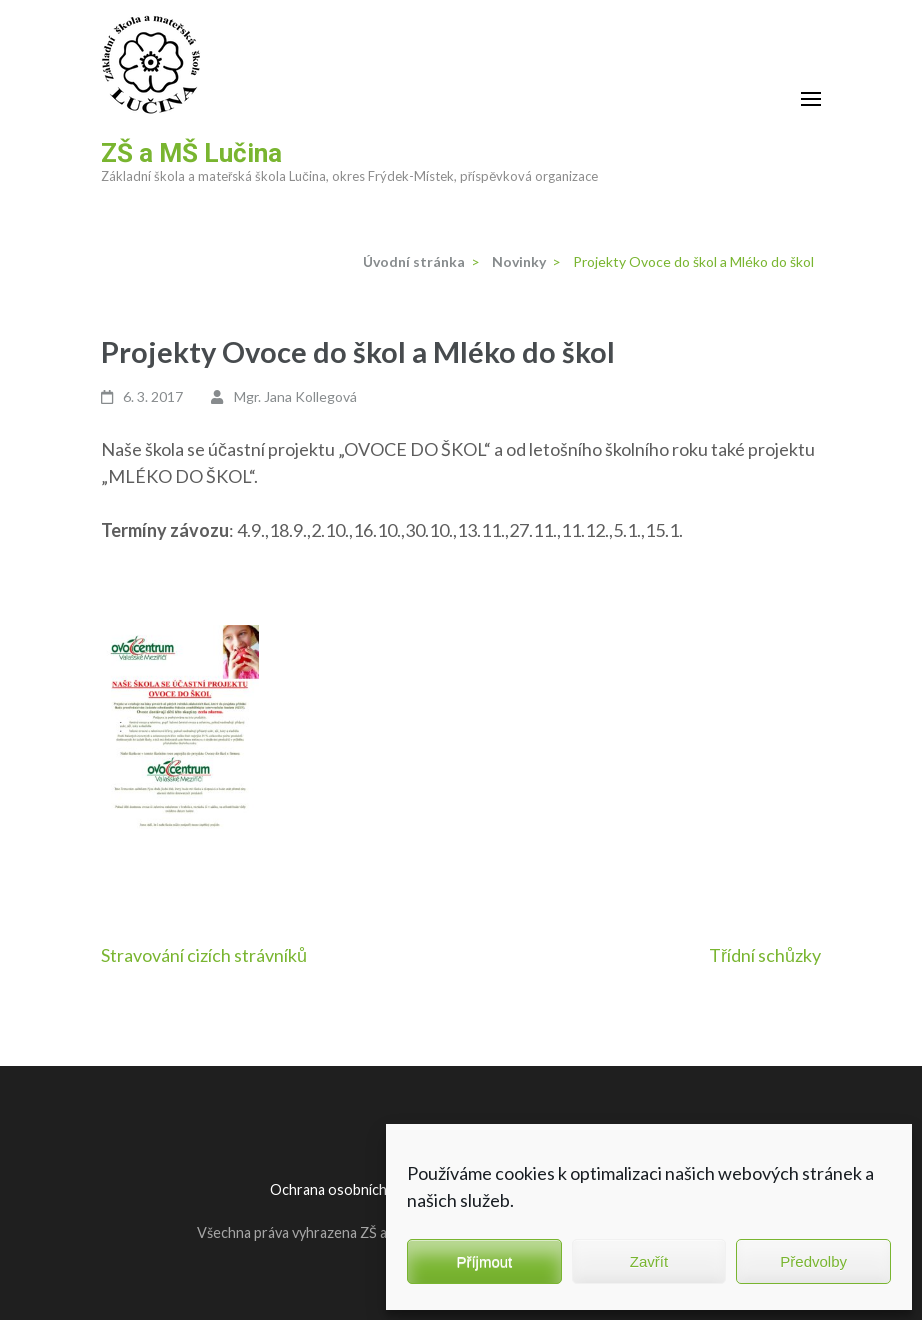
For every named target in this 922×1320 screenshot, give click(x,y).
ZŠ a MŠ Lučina (191, 153)
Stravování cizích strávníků (204, 955)
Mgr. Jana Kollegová (295, 396)
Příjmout (484, 1261)
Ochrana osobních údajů (347, 1189)
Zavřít (649, 1261)
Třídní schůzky (765, 955)
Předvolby (813, 1261)
